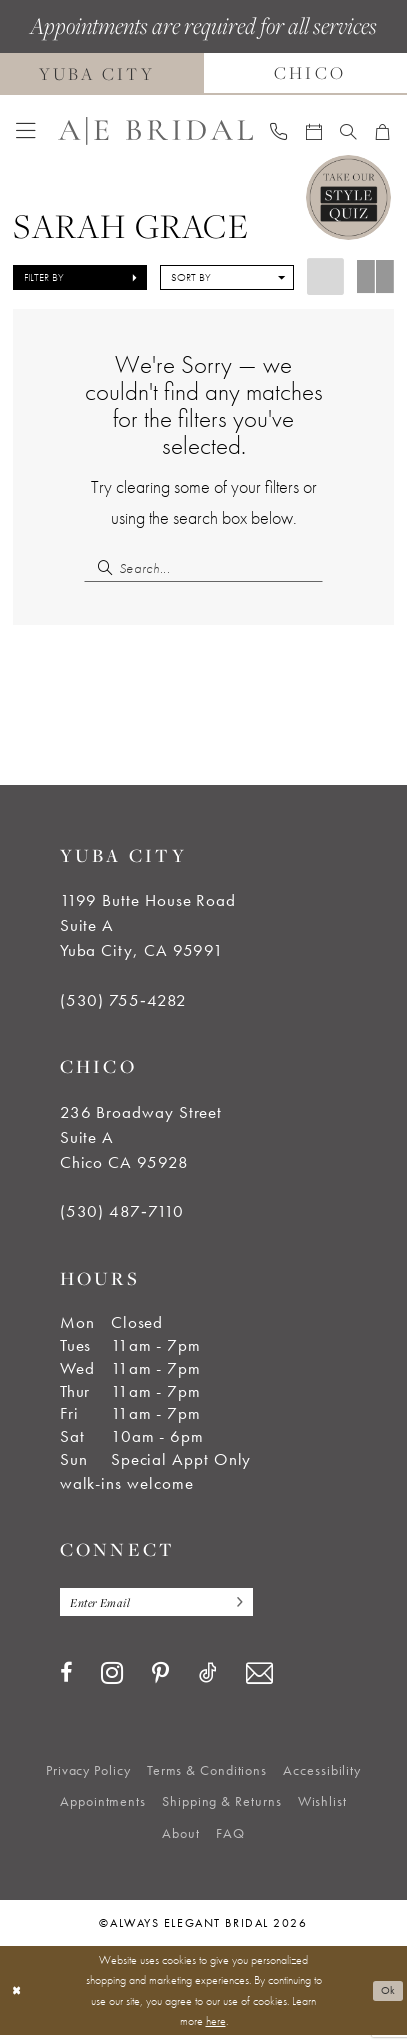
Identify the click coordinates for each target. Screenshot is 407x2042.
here (216, 2027)
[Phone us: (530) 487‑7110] (278, 131)
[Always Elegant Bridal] (155, 131)
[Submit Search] (101, 567)
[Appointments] (314, 131)
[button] (26, 131)
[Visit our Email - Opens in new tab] (259, 1679)
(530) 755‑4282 (124, 1003)
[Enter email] (167, 1606)
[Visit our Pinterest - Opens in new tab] (160, 1681)
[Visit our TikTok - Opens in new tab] (208, 1680)
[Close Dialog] (17, 1997)
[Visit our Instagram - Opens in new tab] (112, 1679)
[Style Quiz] (348, 197)
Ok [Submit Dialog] (387, 1996)
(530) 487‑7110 (122, 1215)
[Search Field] (204, 567)
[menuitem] (26, 131)
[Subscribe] (255, 1606)
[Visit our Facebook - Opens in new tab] (66, 1680)
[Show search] (348, 131)
